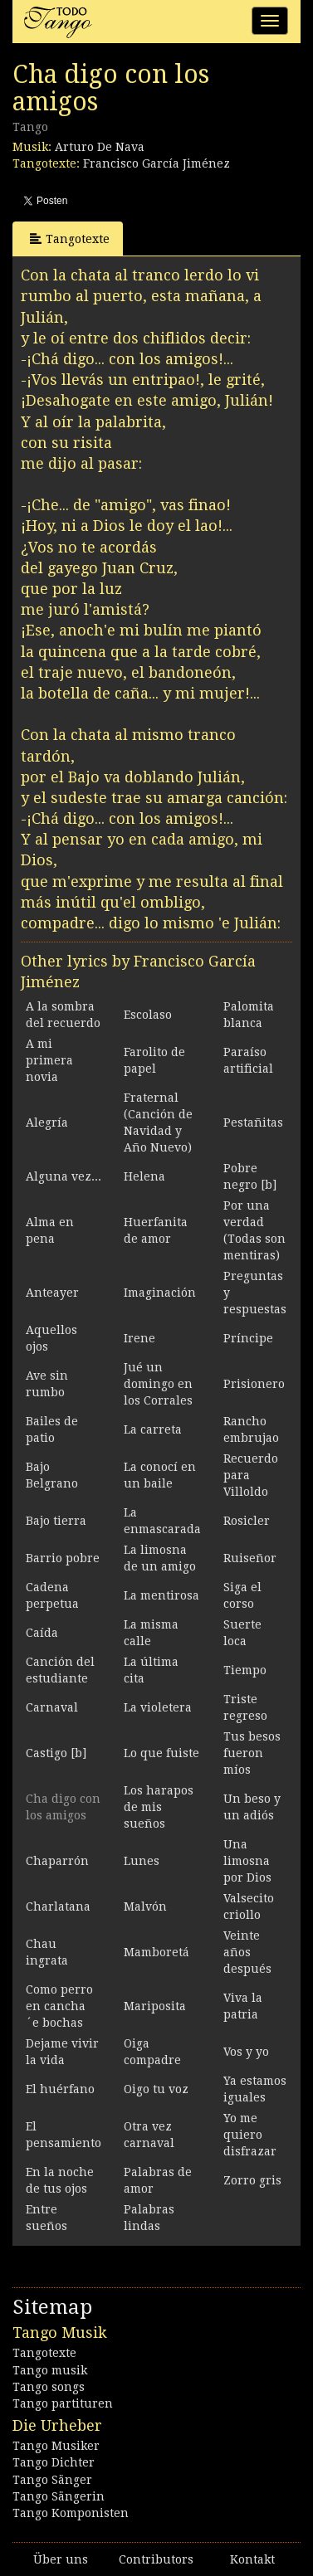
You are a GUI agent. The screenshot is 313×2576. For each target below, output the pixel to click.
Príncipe (248, 1338)
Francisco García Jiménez (156, 163)
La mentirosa (161, 1595)
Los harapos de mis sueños (158, 1807)
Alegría (47, 1122)
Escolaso (148, 1014)
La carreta (153, 1429)
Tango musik (49, 2370)
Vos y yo (246, 2051)
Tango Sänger (52, 2479)
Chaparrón (57, 1860)
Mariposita (155, 2006)
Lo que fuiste (161, 1753)
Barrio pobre (63, 1558)
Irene (139, 1338)
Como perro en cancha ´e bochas (59, 2006)
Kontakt (252, 2559)
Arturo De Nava (99, 146)
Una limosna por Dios (247, 1861)
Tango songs (48, 2386)
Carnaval (52, 1707)
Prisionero (254, 1383)
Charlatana (58, 1906)
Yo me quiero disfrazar (249, 2134)
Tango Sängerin (58, 2496)
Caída (42, 1632)
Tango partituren (62, 2403)
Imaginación (160, 1292)
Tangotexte (70, 238)
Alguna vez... (63, 1176)
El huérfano (60, 2089)
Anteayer (52, 1292)
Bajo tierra (56, 1520)
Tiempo (245, 1670)
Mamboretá (156, 1952)
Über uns (60, 2559)
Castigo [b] (56, 1753)
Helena (144, 1176)
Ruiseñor (249, 1558)
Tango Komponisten (70, 2513)
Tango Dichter (53, 2462)
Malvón (145, 1906)
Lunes (141, 1860)
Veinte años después (247, 1952)
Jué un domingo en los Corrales (158, 1384)
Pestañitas (253, 1122)
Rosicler (246, 1520)
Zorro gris (252, 2180)
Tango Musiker (56, 2445)
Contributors (156, 2559)
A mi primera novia (49, 1060)
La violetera (158, 1707)
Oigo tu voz (156, 2089)
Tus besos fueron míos (252, 1753)
